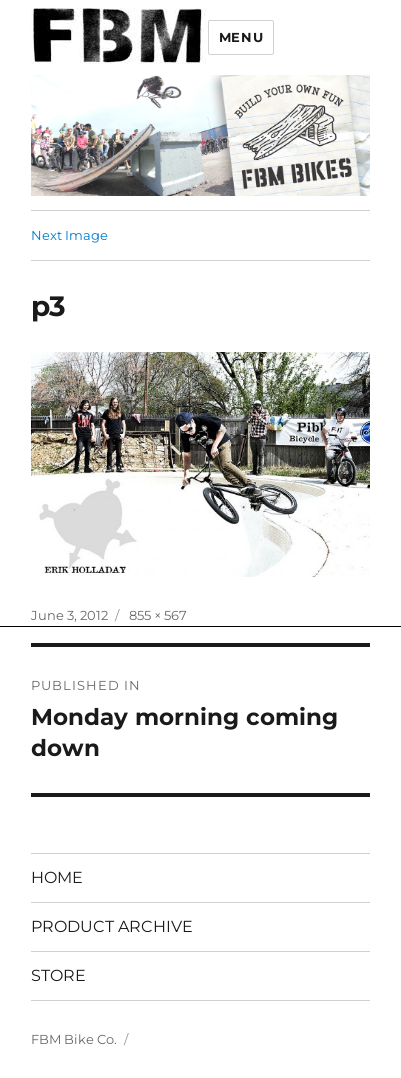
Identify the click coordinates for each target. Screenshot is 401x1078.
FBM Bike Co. (74, 1039)
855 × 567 (158, 615)
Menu (241, 37)
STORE (58, 975)
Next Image (69, 235)
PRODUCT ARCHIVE (112, 926)
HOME (57, 877)
